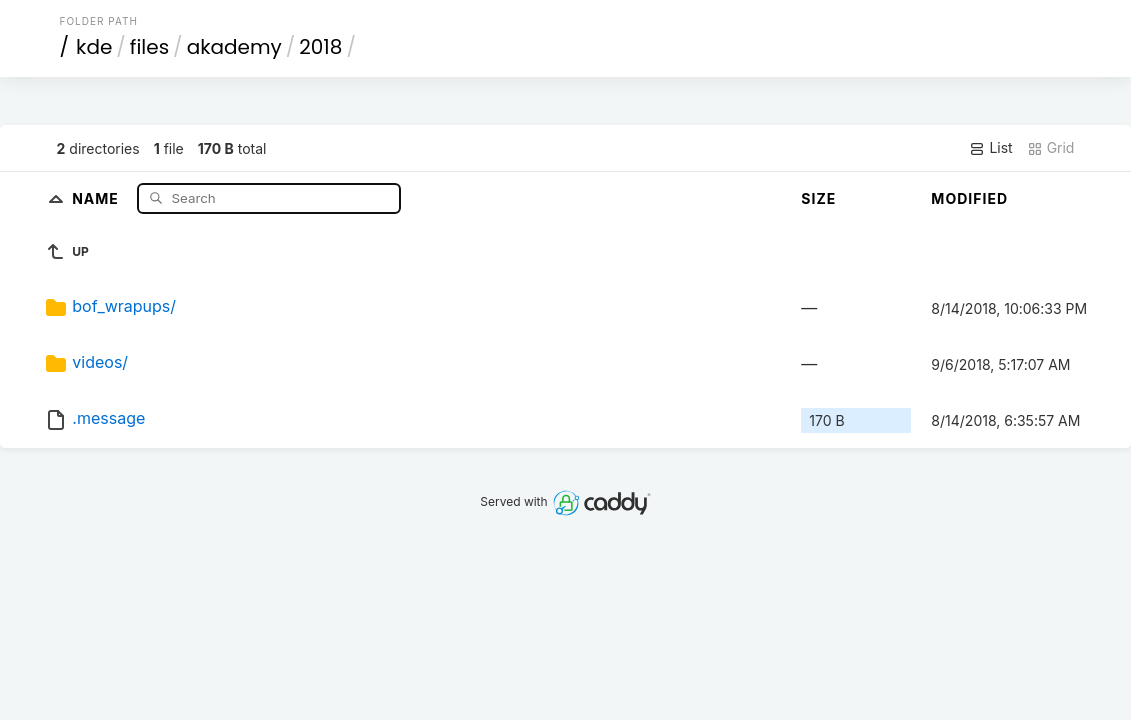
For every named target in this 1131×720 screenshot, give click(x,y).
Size (818, 198)
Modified (969, 198)
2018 (320, 47)
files (149, 47)
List (990, 148)
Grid (1051, 148)
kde (94, 47)
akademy (234, 47)
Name (97, 197)
